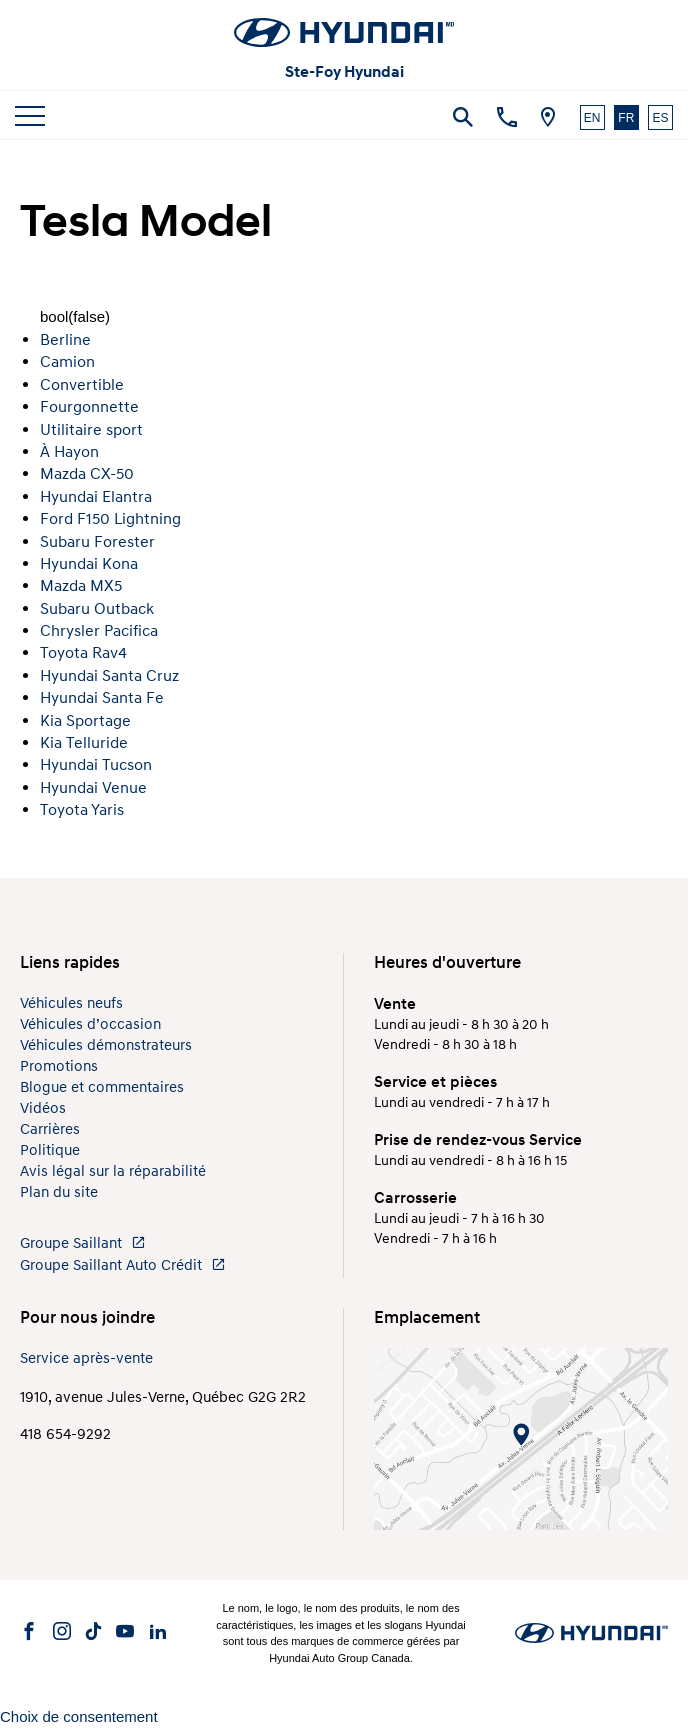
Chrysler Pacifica (99, 631)
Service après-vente (86, 1358)
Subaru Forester (97, 542)
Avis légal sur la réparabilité (113, 1171)
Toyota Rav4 (83, 653)
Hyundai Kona (89, 564)
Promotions (59, 1066)
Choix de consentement (79, 1716)
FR (626, 118)
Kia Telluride (84, 743)
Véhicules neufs (71, 1003)
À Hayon (69, 452)
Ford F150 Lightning (110, 519)
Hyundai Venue (93, 788)
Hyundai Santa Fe (102, 698)
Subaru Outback (97, 609)
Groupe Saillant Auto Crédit (123, 1265)
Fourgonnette (89, 407)
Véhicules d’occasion (90, 1024)
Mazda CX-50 (87, 474)
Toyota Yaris (82, 810)
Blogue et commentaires (102, 1087)
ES (660, 118)
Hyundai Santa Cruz (109, 676)
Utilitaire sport (91, 430)
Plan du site (59, 1192)
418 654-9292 (65, 1434)
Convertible (82, 385)
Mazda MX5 (81, 586)
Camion (67, 362)
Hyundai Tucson (96, 765)
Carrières (50, 1129)
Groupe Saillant (83, 1243)
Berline (65, 340)
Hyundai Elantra (96, 497)
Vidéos (43, 1108)
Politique (50, 1150)
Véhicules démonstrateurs (106, 1045)
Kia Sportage (85, 721)
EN (592, 118)
